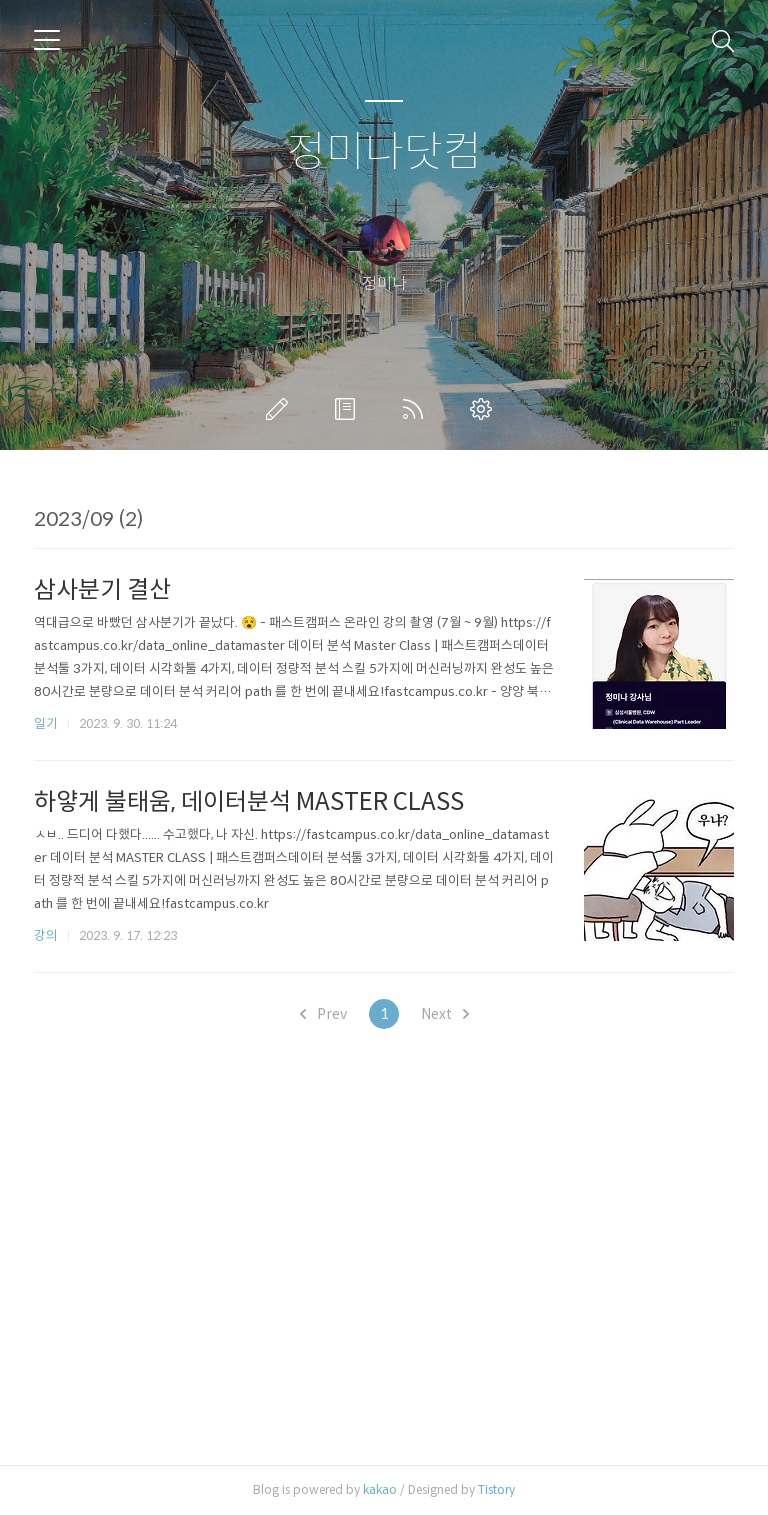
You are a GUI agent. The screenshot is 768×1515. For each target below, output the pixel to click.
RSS (417, 409)
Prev (323, 1014)
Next (445, 1014)
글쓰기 (281, 409)
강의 (46, 935)
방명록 (349, 409)
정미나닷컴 (384, 152)
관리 (485, 409)
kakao (380, 1489)
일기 (46, 723)
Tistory (496, 1489)
